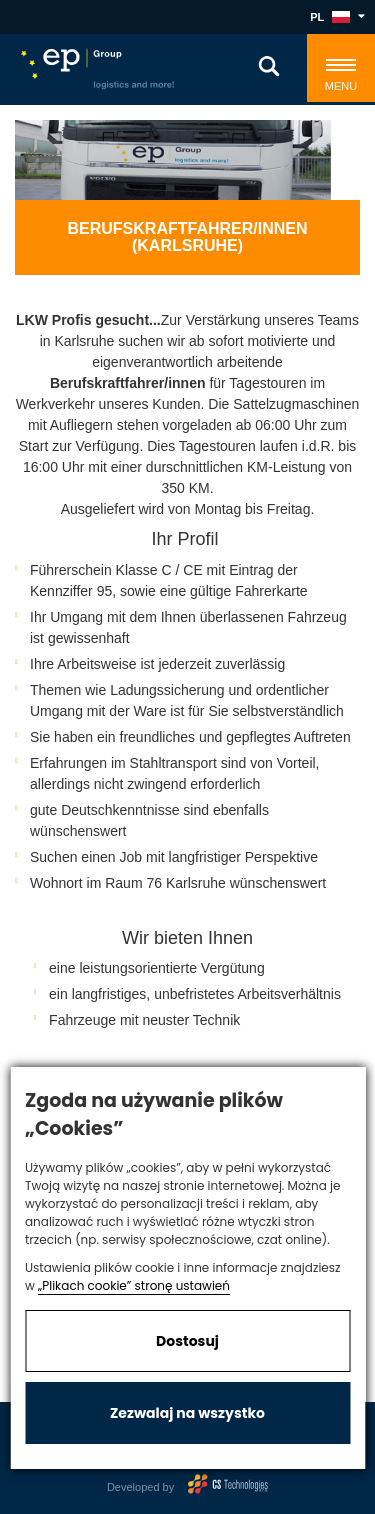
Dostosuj (187, 1341)
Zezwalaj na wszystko (187, 1413)
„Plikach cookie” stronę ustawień (134, 1285)
